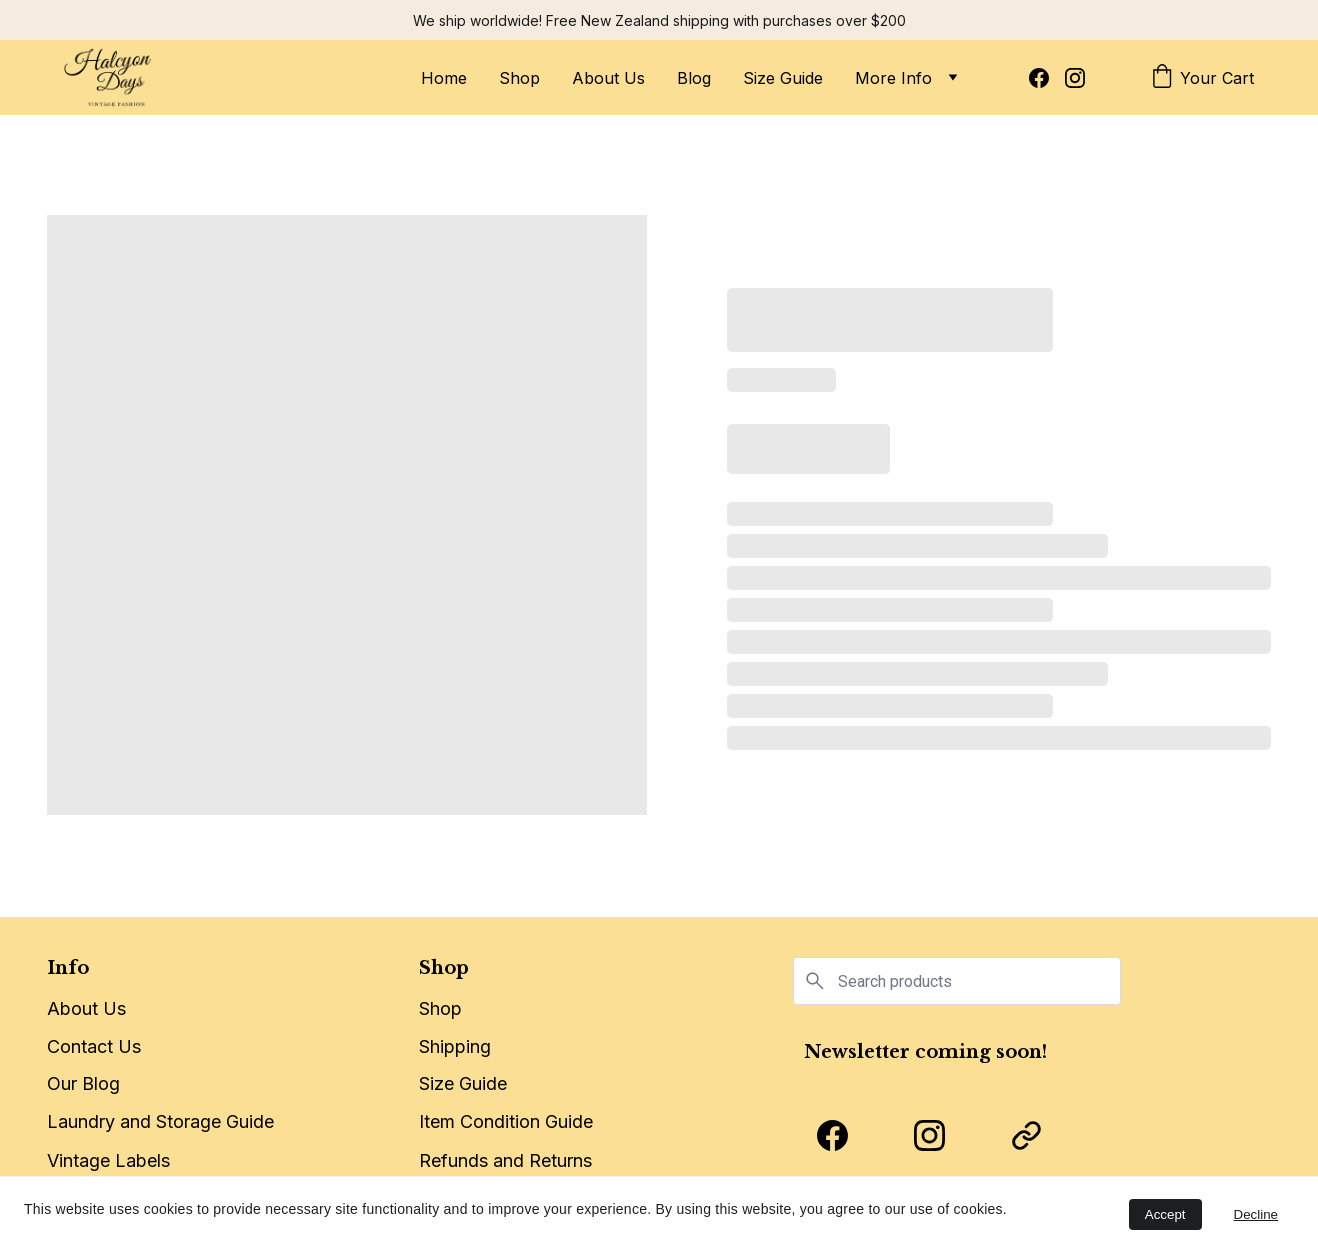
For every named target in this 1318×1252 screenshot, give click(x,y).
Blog (694, 78)
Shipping (455, 1048)
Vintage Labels (108, 1162)
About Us (608, 78)
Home (444, 78)
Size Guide (783, 78)
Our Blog (83, 1083)
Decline (1256, 1214)
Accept (1165, 1214)
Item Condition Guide (506, 1123)
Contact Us (94, 1046)
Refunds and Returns (505, 1162)
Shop (519, 78)
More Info (893, 78)
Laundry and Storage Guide (160, 1121)
